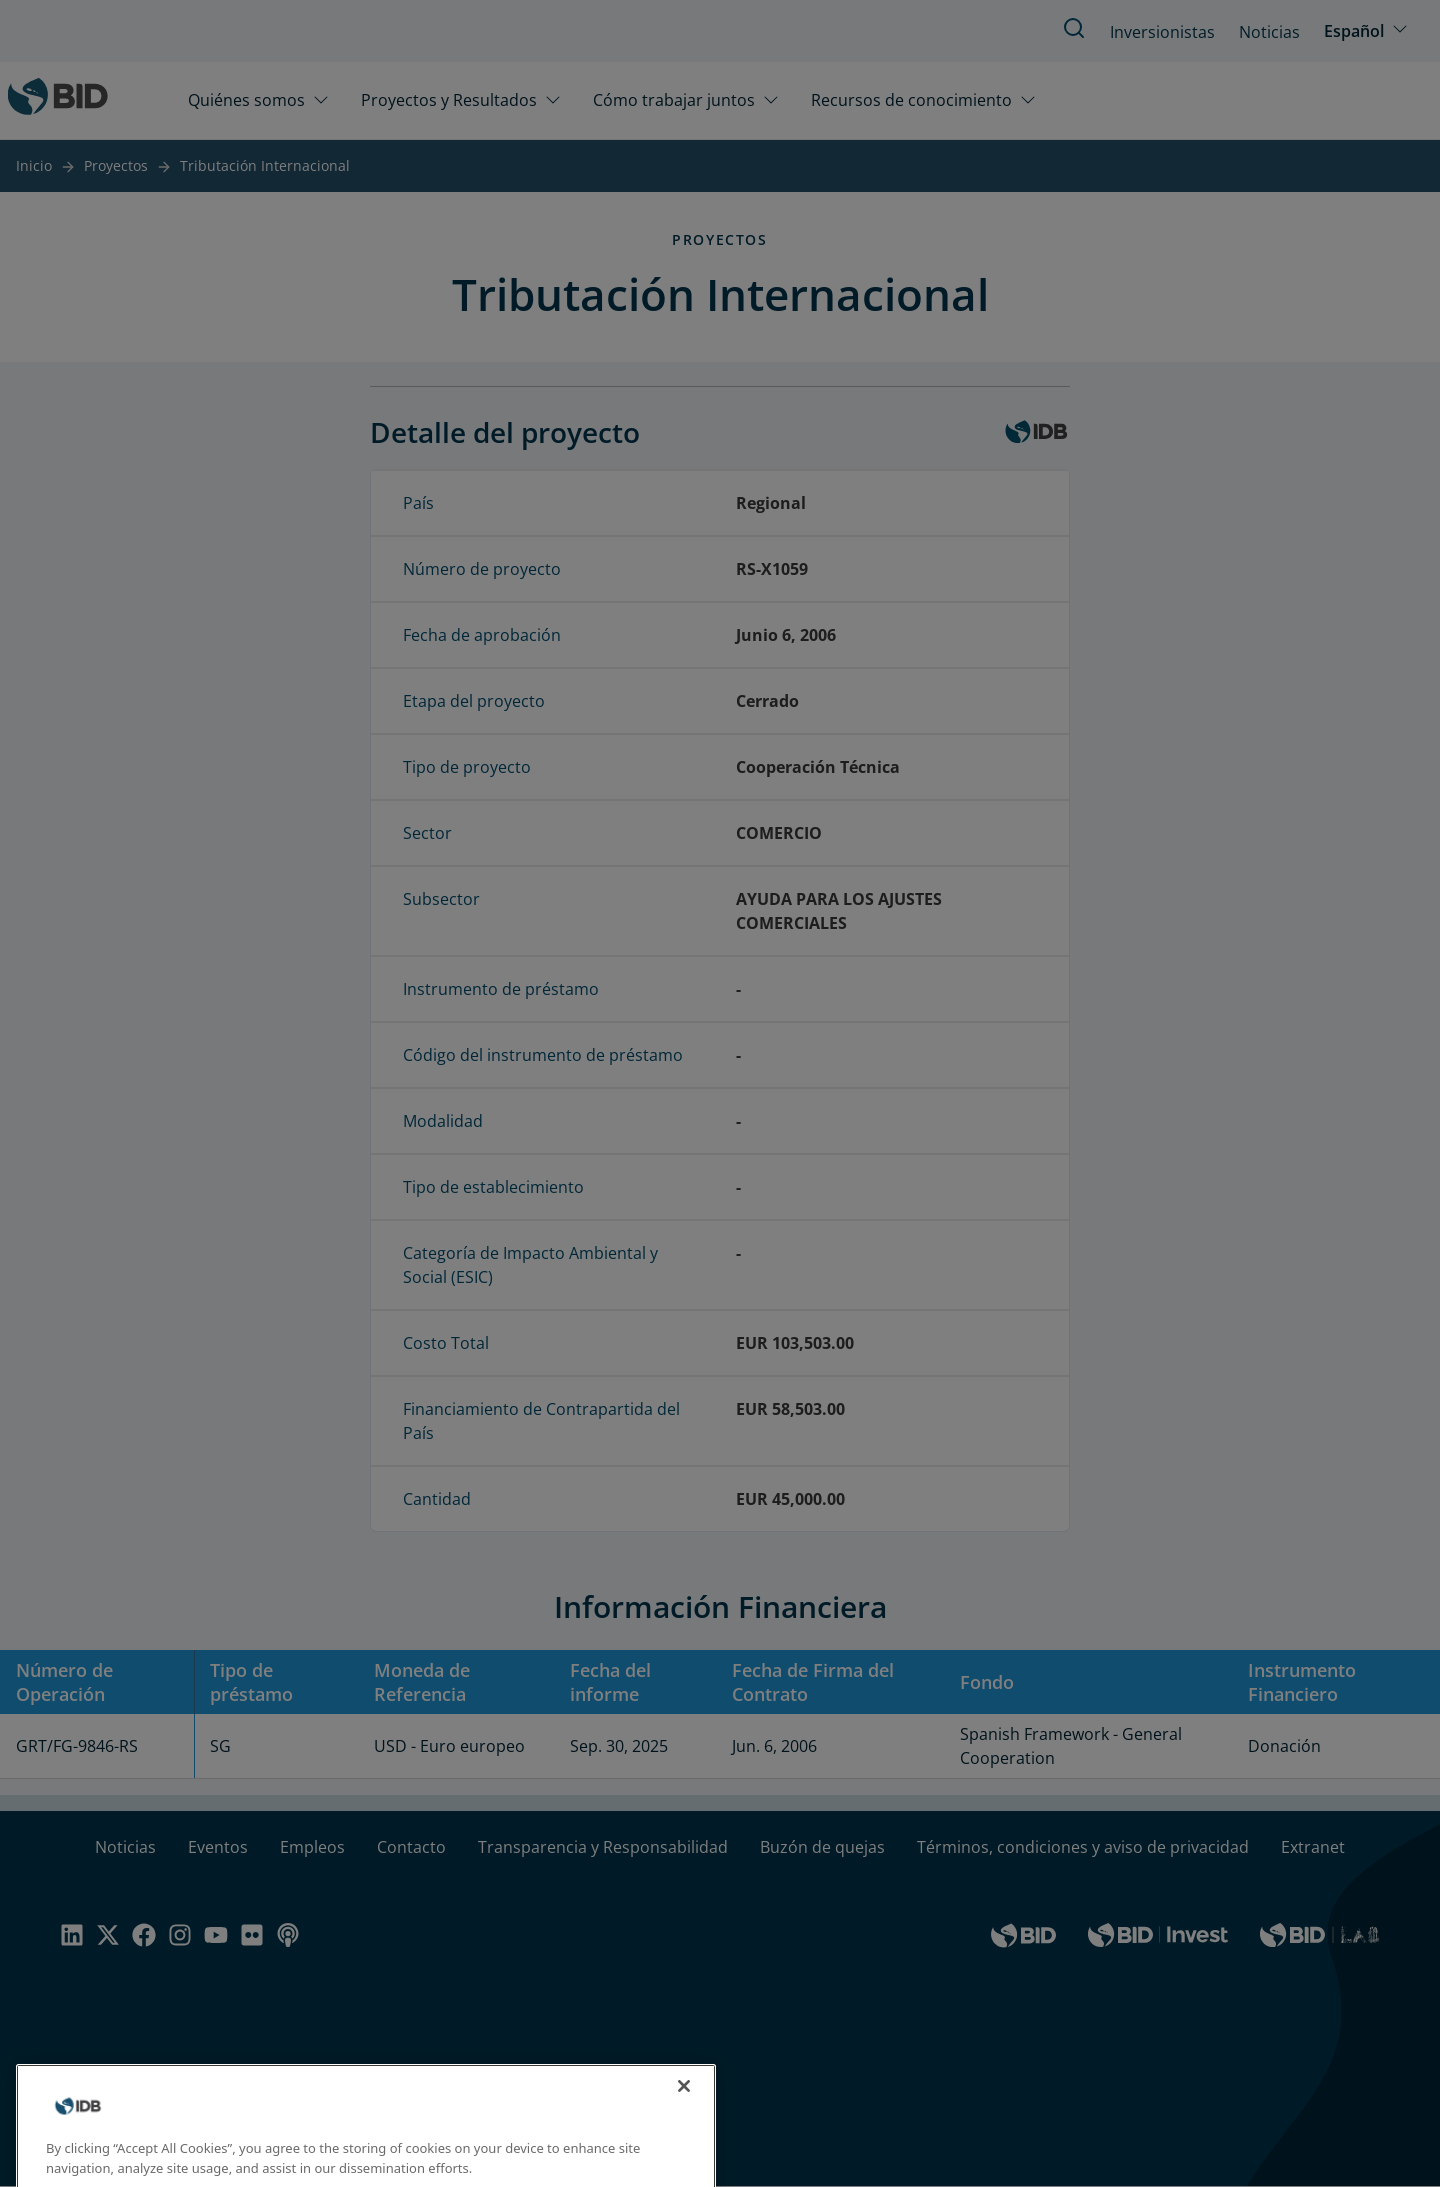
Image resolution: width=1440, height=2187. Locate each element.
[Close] (684, 2103)
